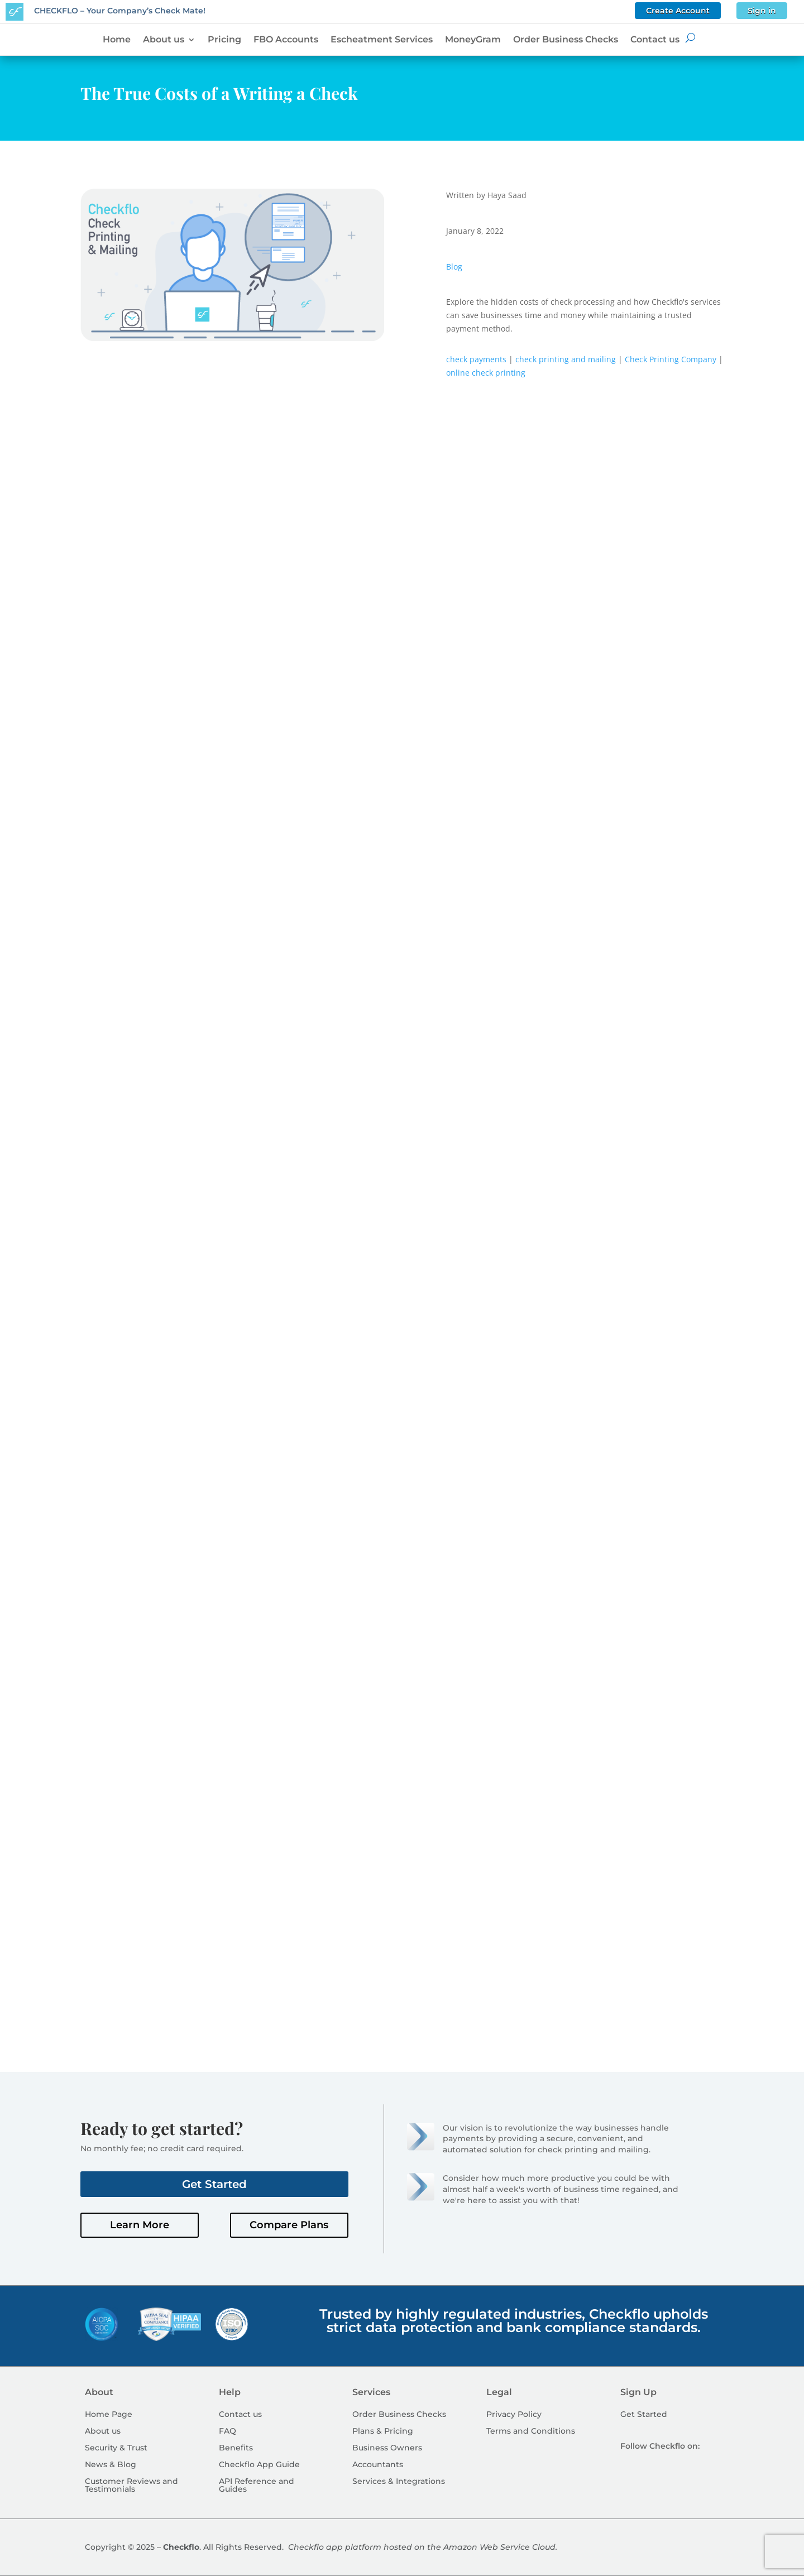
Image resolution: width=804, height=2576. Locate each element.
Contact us (654, 40)
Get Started (214, 2184)
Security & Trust (116, 2448)
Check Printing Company (670, 359)
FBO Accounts (285, 40)
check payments (476, 359)
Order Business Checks (565, 40)
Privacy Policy (514, 2414)
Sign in (762, 11)
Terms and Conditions (530, 2431)
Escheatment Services (382, 40)
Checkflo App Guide (259, 2464)
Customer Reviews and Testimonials (131, 2485)
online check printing (485, 372)
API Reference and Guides (256, 2485)
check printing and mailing (565, 359)
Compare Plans (289, 2225)
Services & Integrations (398, 2481)
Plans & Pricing (382, 2431)
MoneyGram (473, 40)
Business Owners (387, 2448)
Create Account (678, 11)
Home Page (108, 2414)
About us (163, 40)
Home (117, 40)
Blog (454, 266)
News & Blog (110, 2464)
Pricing (224, 40)
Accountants (377, 2464)
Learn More (139, 2225)
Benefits (236, 2448)
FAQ (227, 2431)
